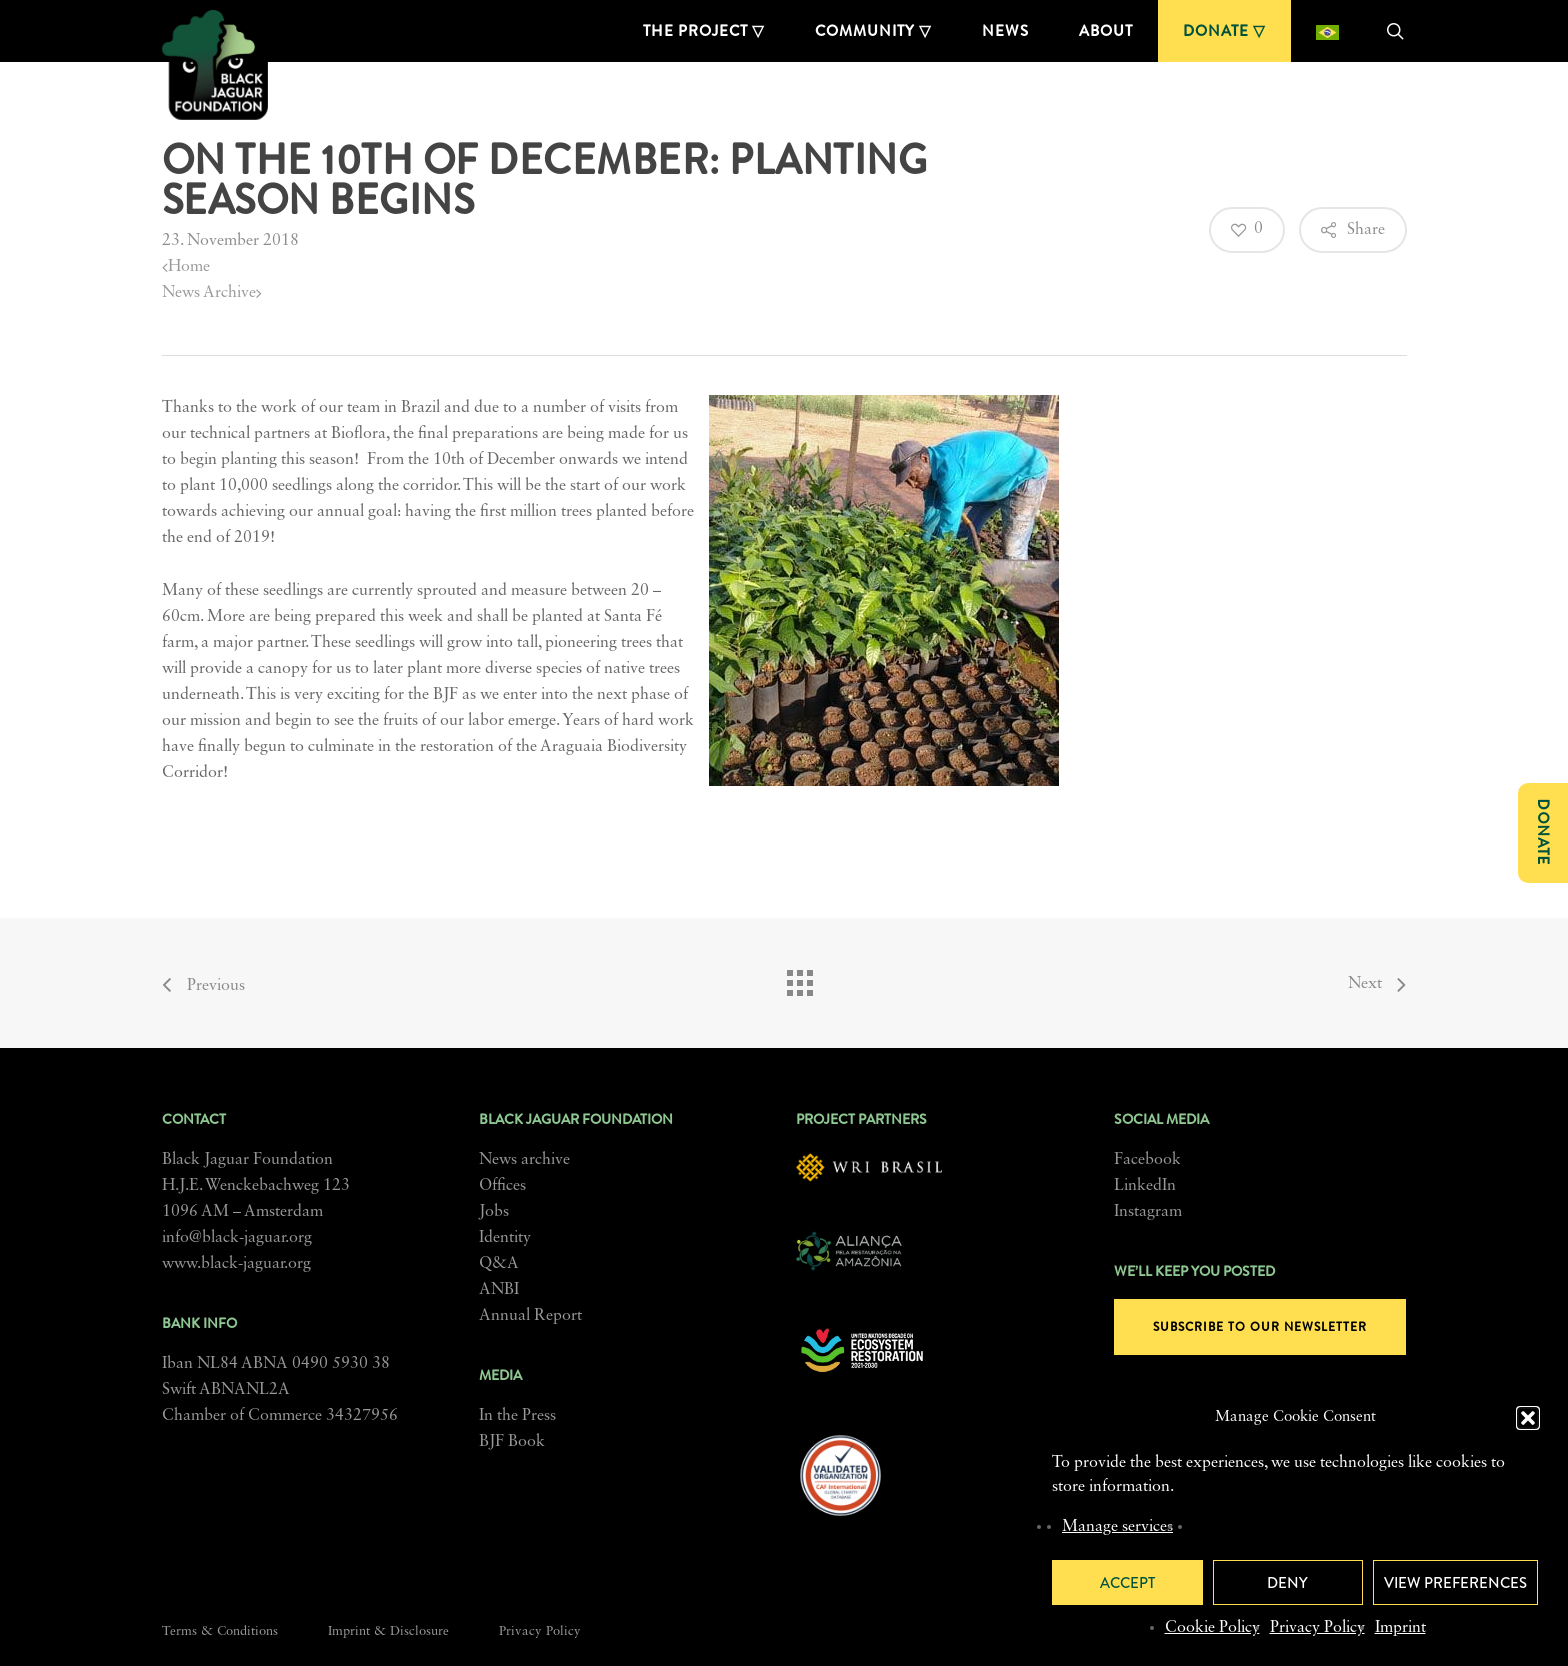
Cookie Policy (1212, 1628)
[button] (1528, 1418)
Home (186, 267)
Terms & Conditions (220, 1631)
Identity (505, 1238)
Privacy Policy (1317, 1628)
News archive (524, 1160)
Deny (1287, 1583)
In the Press (517, 1416)
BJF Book (512, 1442)
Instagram (1148, 1212)
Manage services (1117, 1527)
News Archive (212, 293)
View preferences (1455, 1583)
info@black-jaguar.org (237, 1238)
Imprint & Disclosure (388, 1631)
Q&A (499, 1264)
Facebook (1147, 1160)
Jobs (494, 1212)
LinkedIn (1145, 1186)
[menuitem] (1327, 31)
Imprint (1400, 1628)
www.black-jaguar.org (236, 1264)
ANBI (499, 1290)
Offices (502, 1186)
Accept (1127, 1583)
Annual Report (530, 1316)
